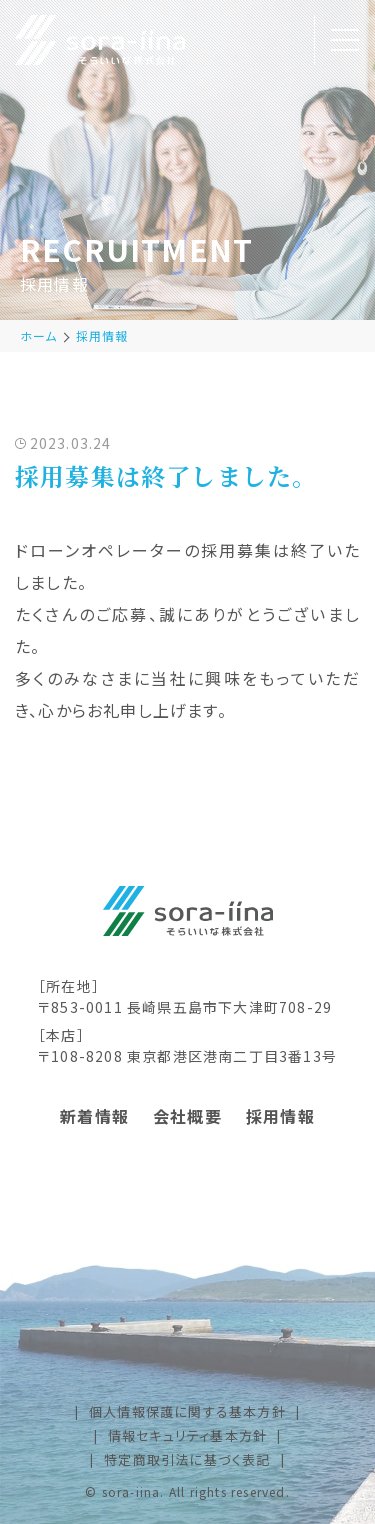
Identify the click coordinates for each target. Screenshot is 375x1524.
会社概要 (187, 1116)
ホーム (39, 335)
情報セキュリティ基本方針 (187, 1435)
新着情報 (94, 1116)
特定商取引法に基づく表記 (187, 1459)
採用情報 (102, 335)
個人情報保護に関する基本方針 (187, 1411)
